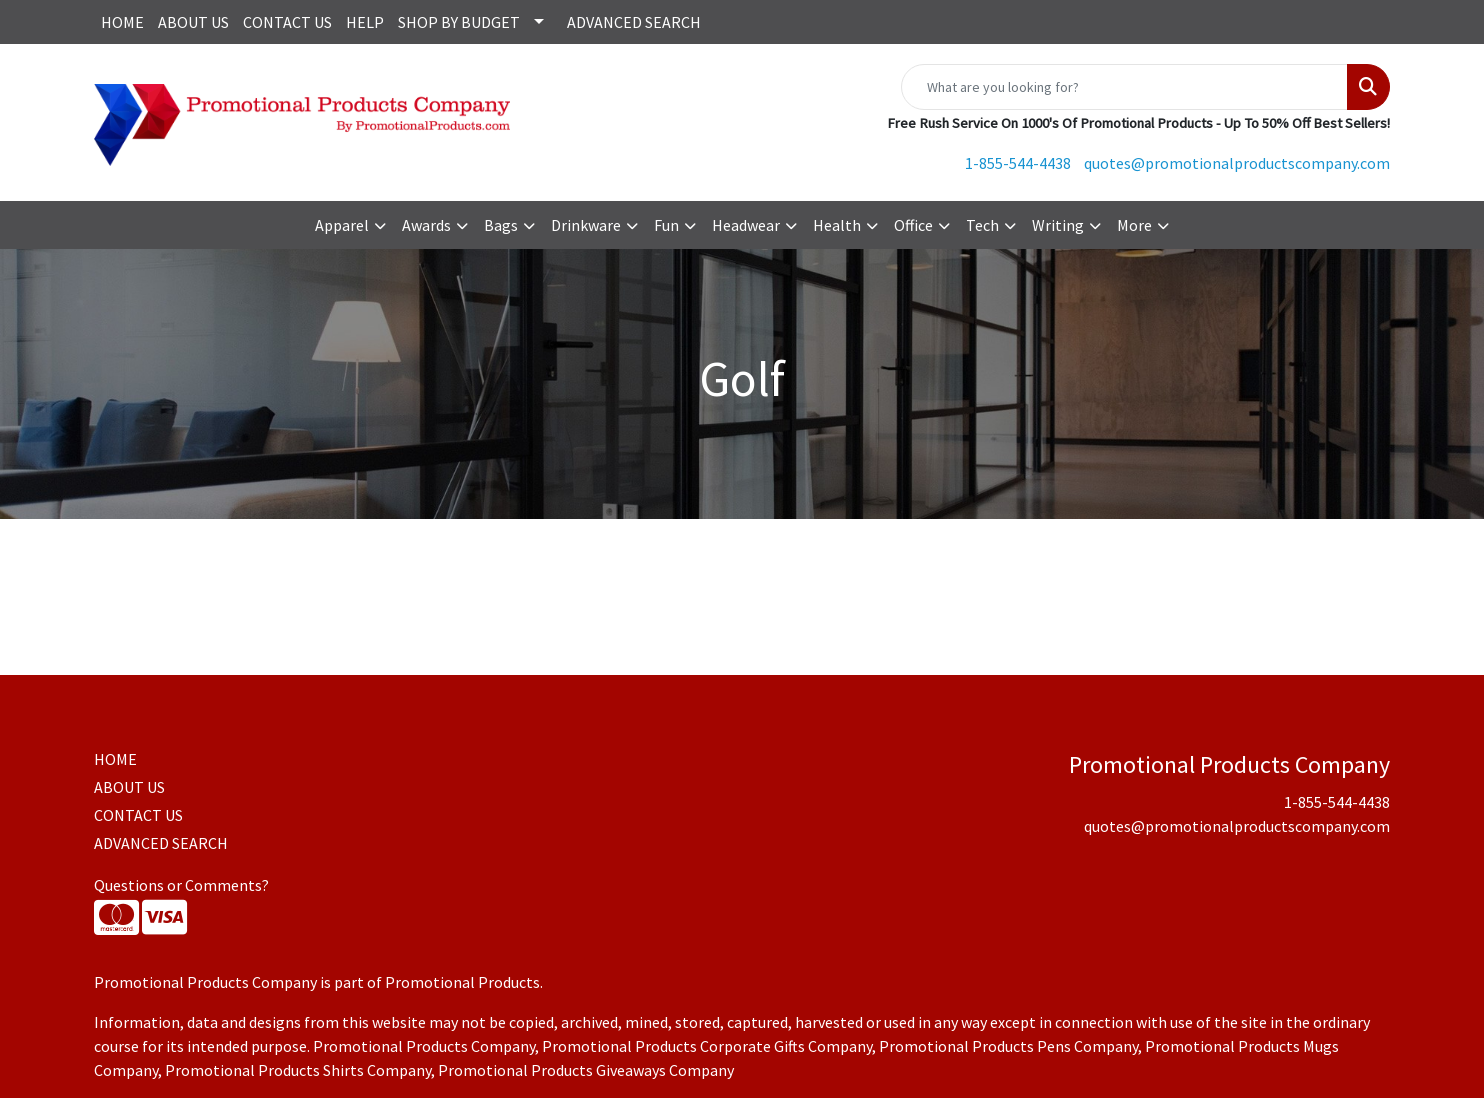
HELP (365, 22)
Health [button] (837, 225)
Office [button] (913, 225)
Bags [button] (501, 225)
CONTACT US (287, 22)
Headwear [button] (746, 225)
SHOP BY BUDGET (459, 22)
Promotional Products (462, 982)
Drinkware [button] (586, 225)
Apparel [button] (342, 225)
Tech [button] (982, 225)
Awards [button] (426, 225)
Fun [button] (666, 225)
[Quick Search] (1124, 87)
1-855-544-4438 (1018, 163)
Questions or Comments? (181, 885)
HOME (122, 22)
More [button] (1134, 225)
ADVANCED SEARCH (634, 22)
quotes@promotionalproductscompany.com (1237, 163)
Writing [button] (1058, 225)
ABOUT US (193, 22)
